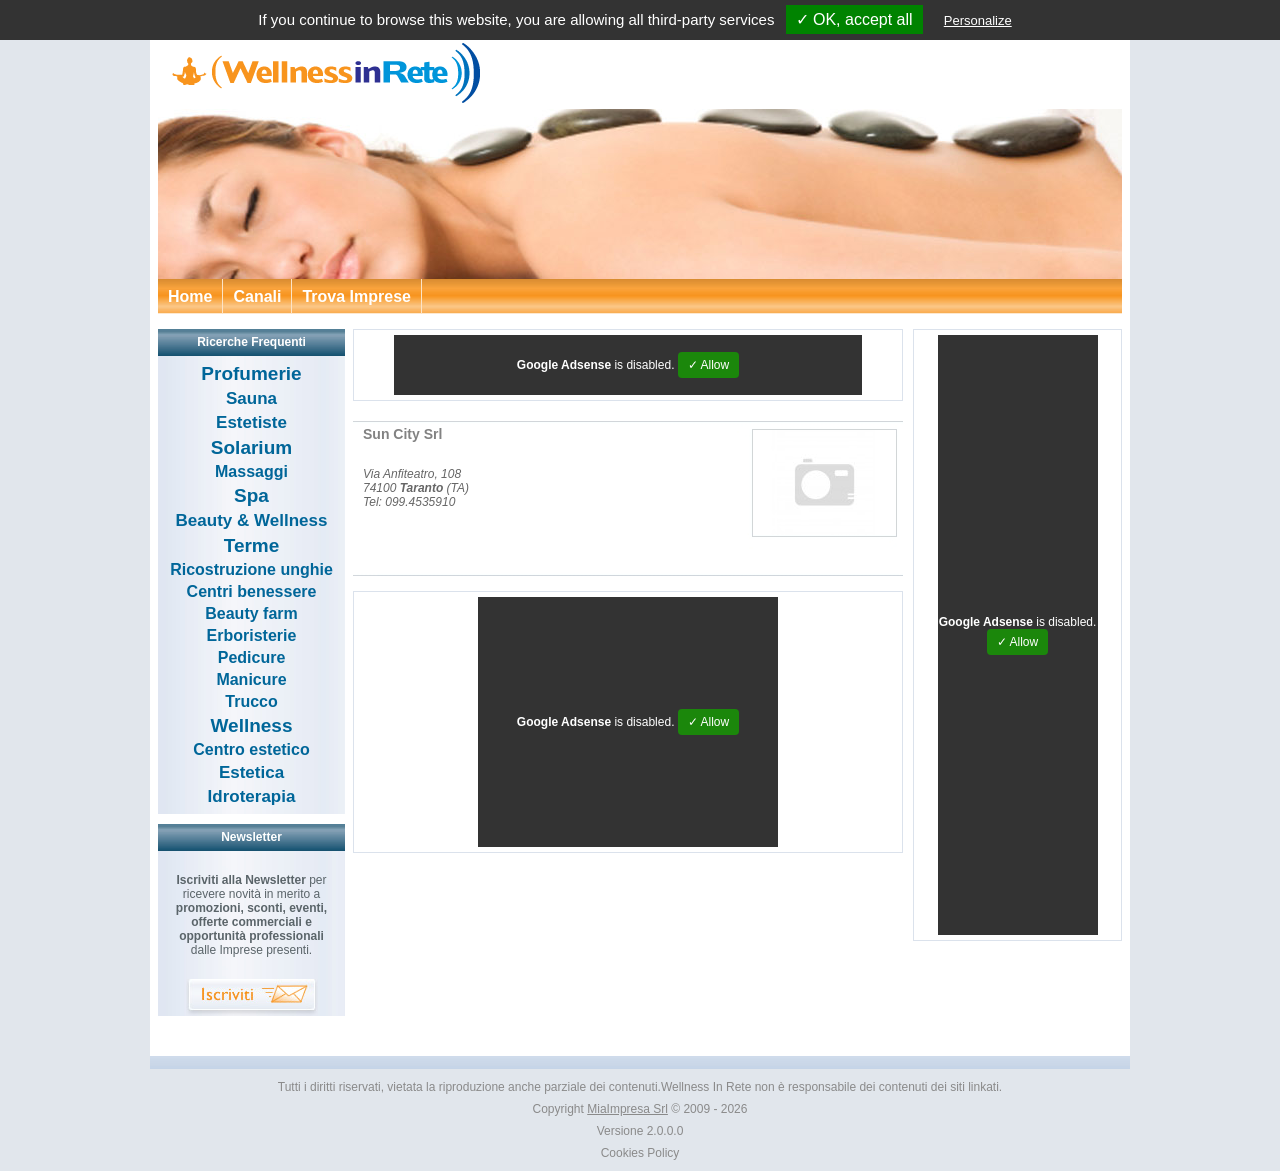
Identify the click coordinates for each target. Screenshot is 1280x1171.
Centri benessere (252, 591)
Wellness (251, 725)
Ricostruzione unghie (251, 569)
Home (190, 296)
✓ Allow (708, 365)
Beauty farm (251, 613)
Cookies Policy (640, 1153)
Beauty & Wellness (252, 520)
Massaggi (251, 471)
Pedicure (252, 657)
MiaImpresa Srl (627, 1109)
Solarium (251, 447)
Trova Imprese (356, 296)
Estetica (251, 772)
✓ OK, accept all (854, 19)
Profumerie (251, 373)
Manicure (251, 679)
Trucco (251, 701)
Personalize (978, 20)
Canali (257, 296)
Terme (252, 545)
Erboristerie (252, 635)
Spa (251, 495)
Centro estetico (251, 749)
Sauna (251, 398)
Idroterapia (252, 796)
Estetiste (251, 422)
